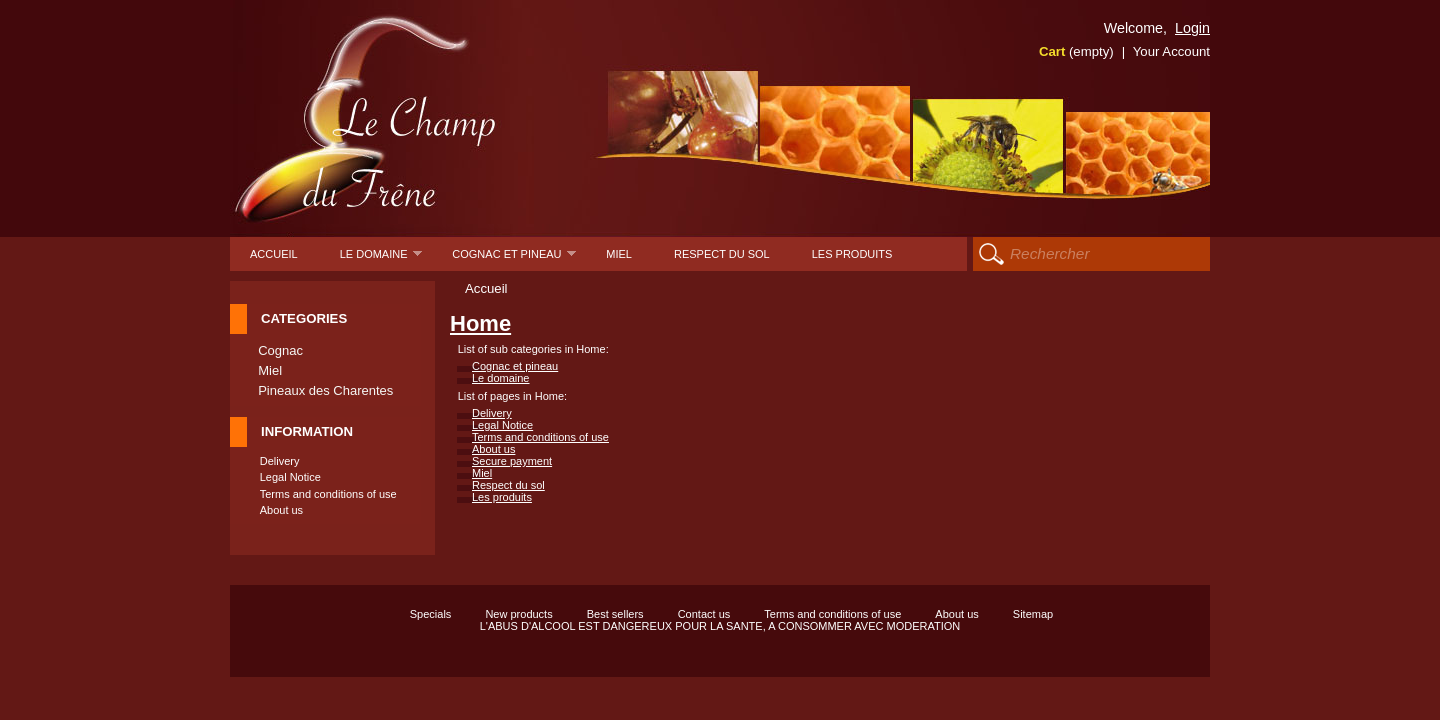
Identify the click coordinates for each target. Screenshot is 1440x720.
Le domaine (381, 259)
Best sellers (615, 614)
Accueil (274, 254)
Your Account (1171, 51)
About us (281, 510)
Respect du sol (722, 254)
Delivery (280, 461)
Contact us (704, 614)
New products (518, 614)
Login (1192, 28)
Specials (431, 614)
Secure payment (512, 461)
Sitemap (1033, 614)
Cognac (280, 350)
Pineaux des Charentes (325, 390)
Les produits (852, 254)
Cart (1076, 51)
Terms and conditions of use (328, 494)
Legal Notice (290, 477)
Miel (619, 254)
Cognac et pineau (514, 259)
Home (480, 323)
